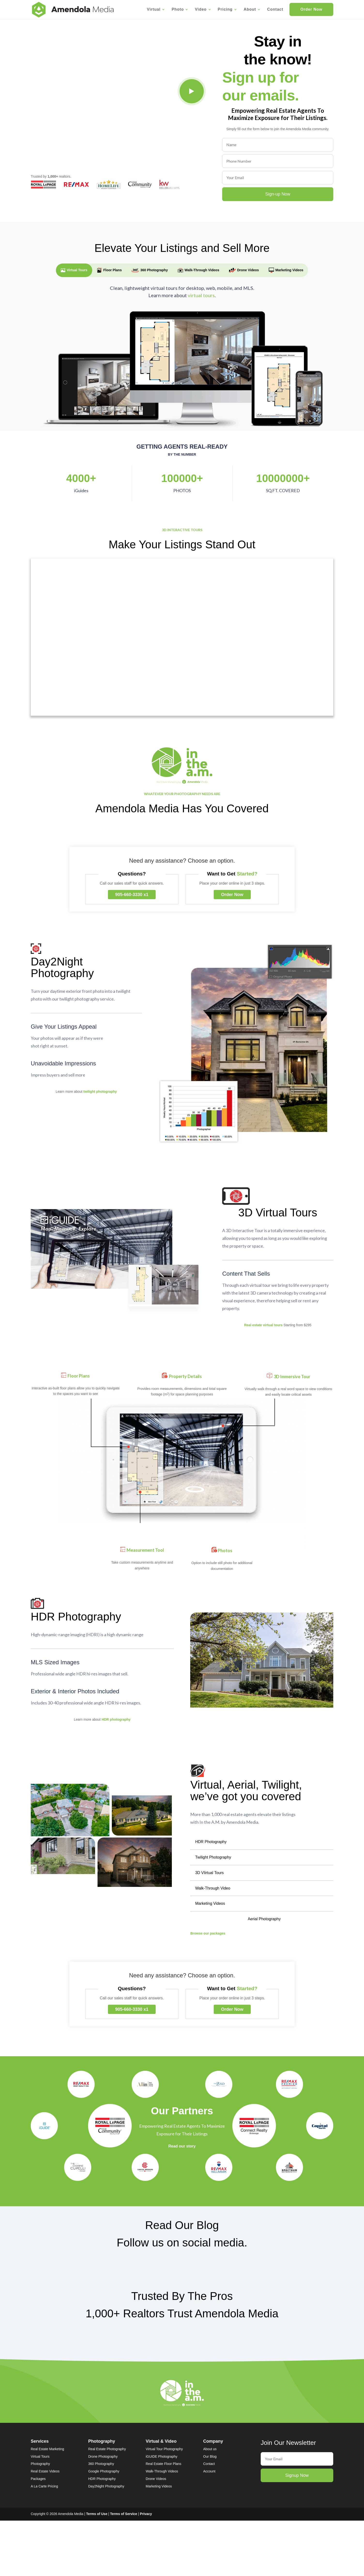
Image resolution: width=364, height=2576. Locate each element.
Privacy (146, 2514)
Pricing (225, 9)
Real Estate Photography (107, 2449)
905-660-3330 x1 (131, 894)
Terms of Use (96, 2514)
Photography (40, 2464)
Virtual (154, 9)
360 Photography (101, 2464)
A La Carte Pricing (44, 2486)
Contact (275, 9)
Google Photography (103, 2471)
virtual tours (201, 295)
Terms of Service (123, 2514)
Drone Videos (156, 2479)
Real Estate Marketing (47, 2449)
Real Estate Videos (45, 2471)
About (250, 9)
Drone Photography (103, 2456)
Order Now (311, 9)
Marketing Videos (159, 2486)
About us (210, 2449)
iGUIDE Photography (161, 2456)
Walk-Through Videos (162, 2471)
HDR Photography (102, 2479)
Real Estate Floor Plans (163, 2464)
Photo (178, 9)
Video (200, 9)
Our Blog (210, 2456)
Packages (38, 2479)
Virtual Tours (40, 2456)
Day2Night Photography (106, 2486)
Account (209, 2471)
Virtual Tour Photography (164, 2449)
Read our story (182, 2146)
